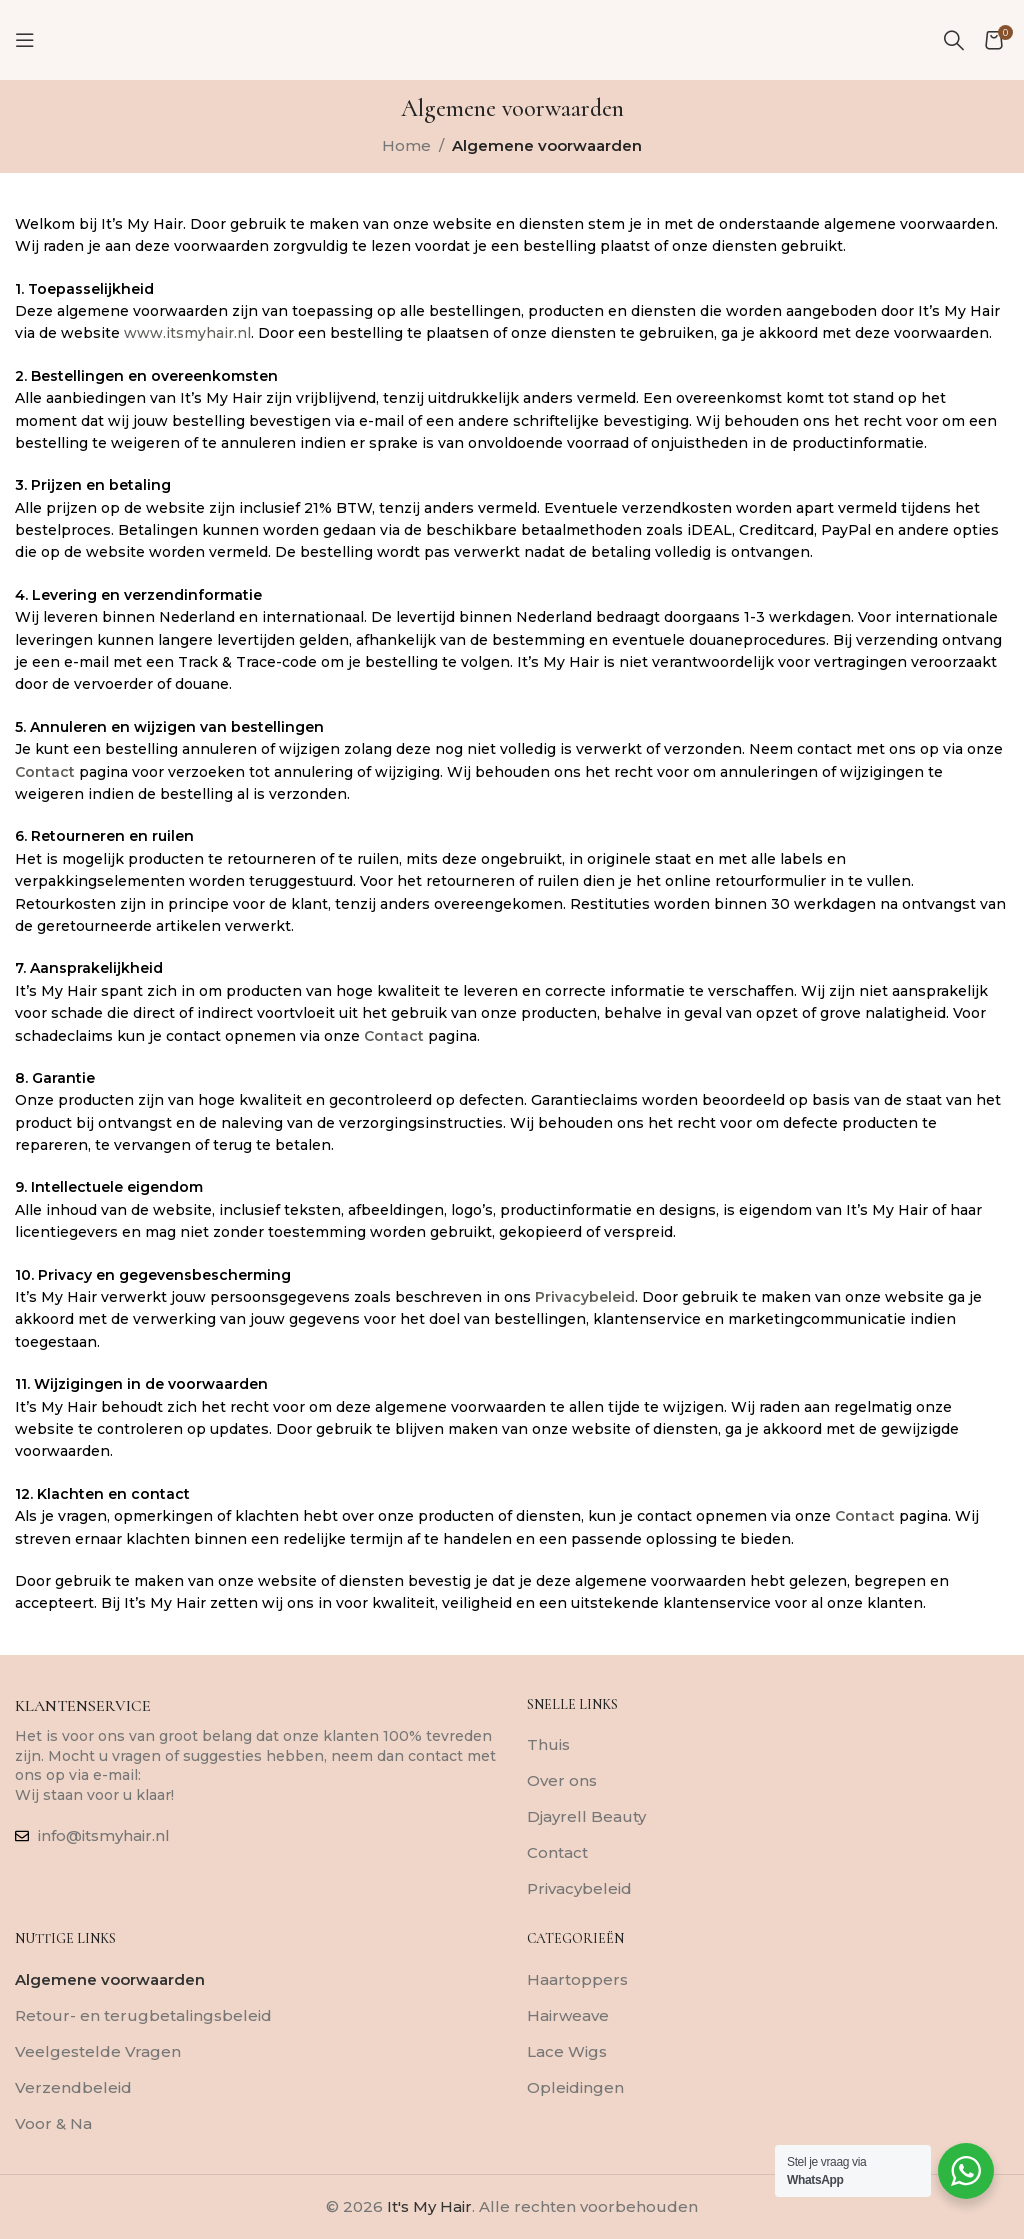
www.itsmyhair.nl (187, 333)
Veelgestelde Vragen (98, 2051)
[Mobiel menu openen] (25, 40)
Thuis (548, 1744)
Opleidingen (575, 2087)
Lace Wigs (567, 2051)
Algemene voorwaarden (110, 1979)
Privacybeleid (585, 1297)
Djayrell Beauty (586, 1816)
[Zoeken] (954, 40)
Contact (45, 772)
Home (406, 145)
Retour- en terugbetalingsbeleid (143, 2015)
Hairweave (568, 2015)
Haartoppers (577, 1979)
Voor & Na (53, 2123)
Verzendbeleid (73, 2087)
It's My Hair (429, 2206)
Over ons (562, 1780)
